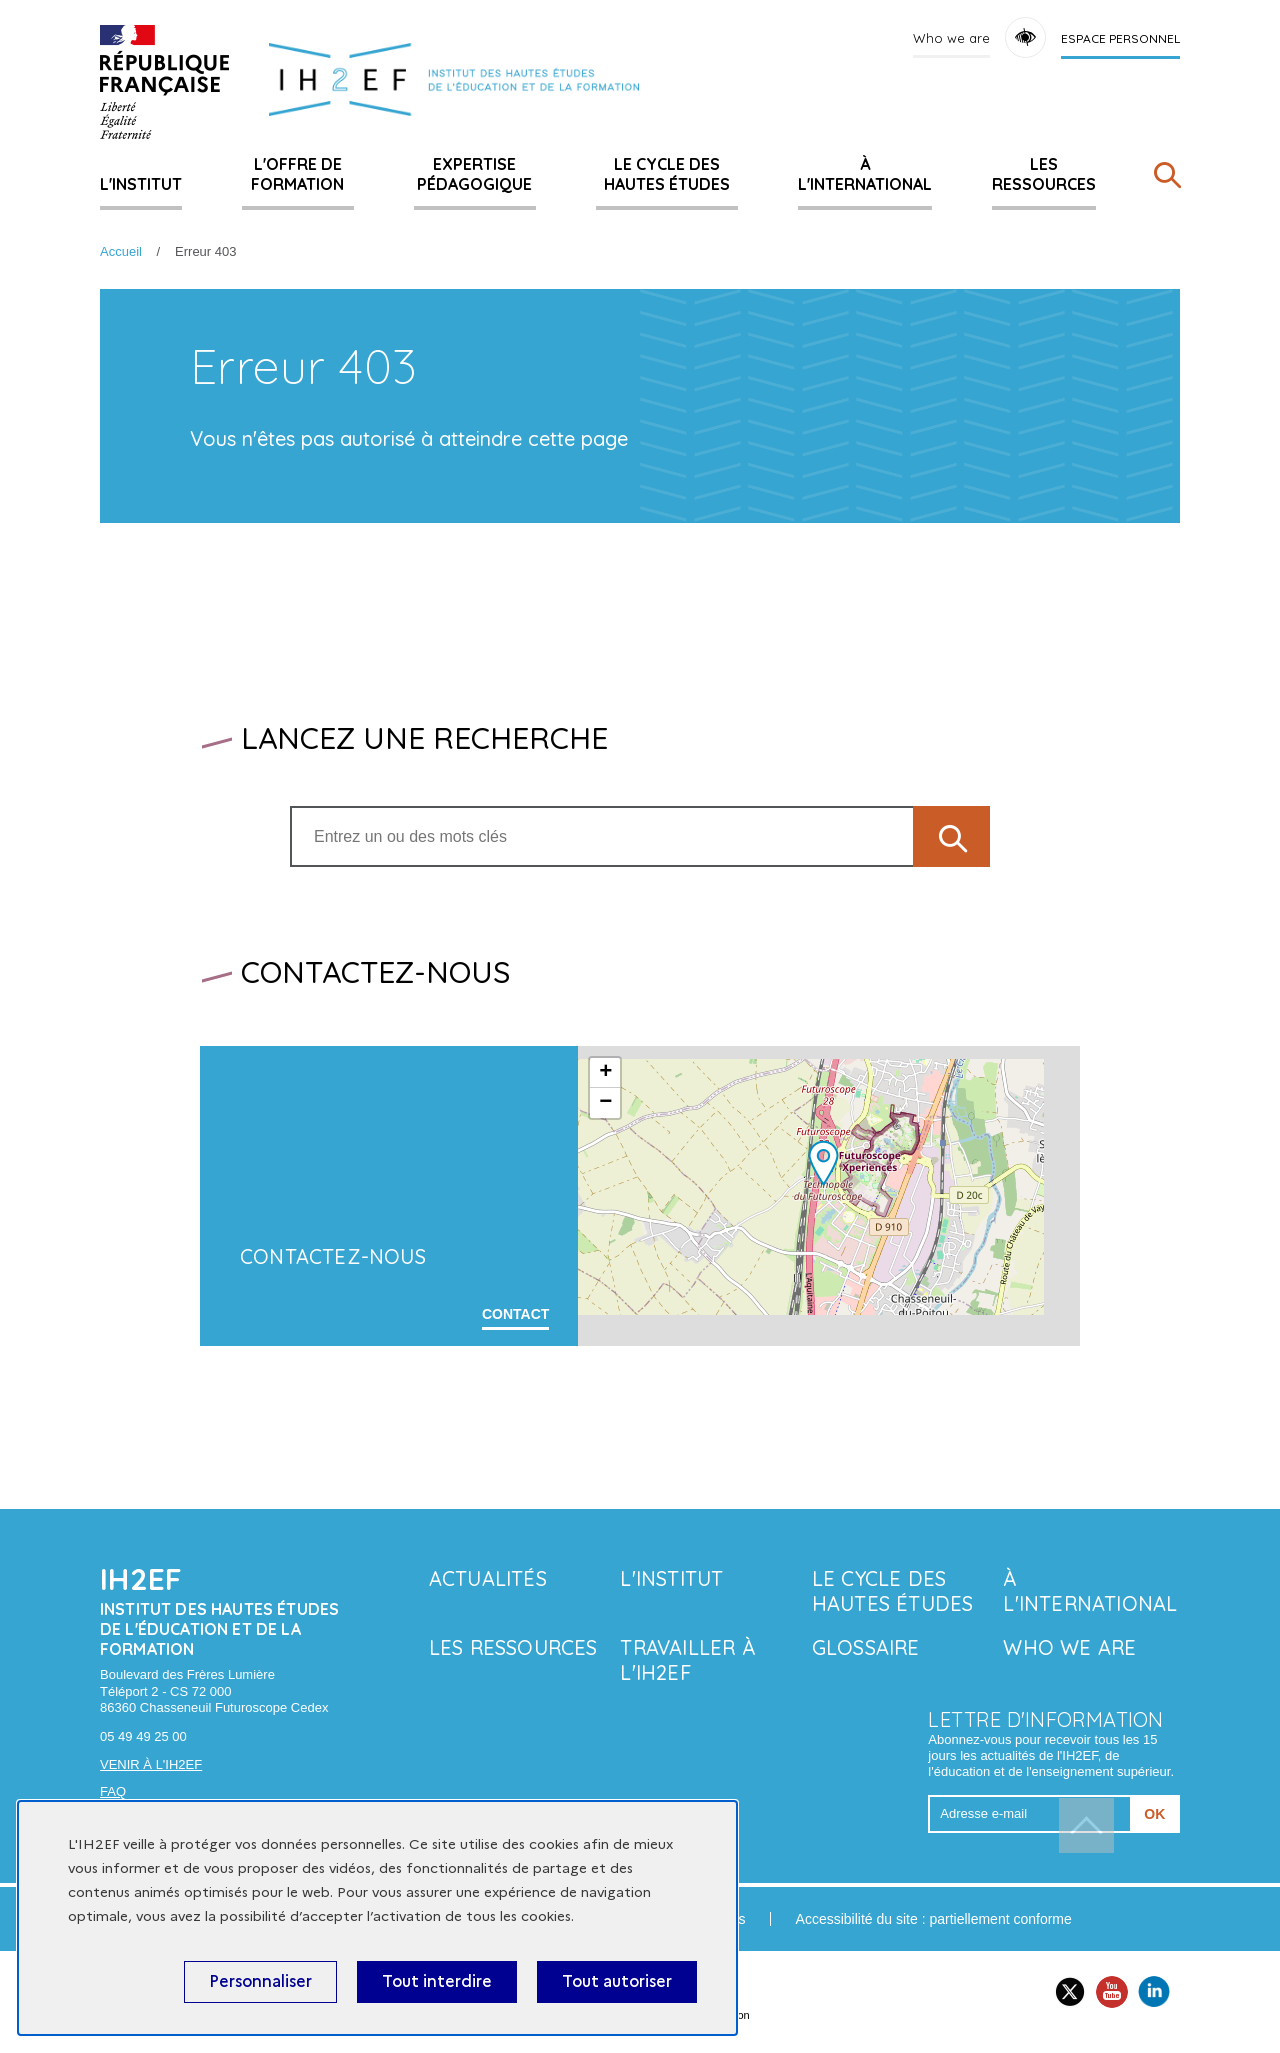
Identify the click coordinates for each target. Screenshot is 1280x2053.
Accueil (121, 251)
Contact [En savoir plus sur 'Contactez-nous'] (515, 1314)
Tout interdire (437, 1981)
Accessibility (1025, 37)
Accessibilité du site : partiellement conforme (934, 1919)
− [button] (605, 1103)
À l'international (865, 174)
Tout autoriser (617, 1981)
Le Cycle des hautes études (667, 174)
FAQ (113, 1791)
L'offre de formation (297, 174)
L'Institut (141, 184)
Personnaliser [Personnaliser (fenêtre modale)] (260, 1981)
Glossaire (866, 1647)
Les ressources (1044, 174)
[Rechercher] (1167, 179)
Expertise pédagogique (474, 174)
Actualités (488, 1578)
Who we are (951, 38)
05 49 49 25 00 (143, 1736)
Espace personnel (1120, 38)
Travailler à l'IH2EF (687, 1660)
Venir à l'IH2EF (151, 1764)
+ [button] (605, 1073)
